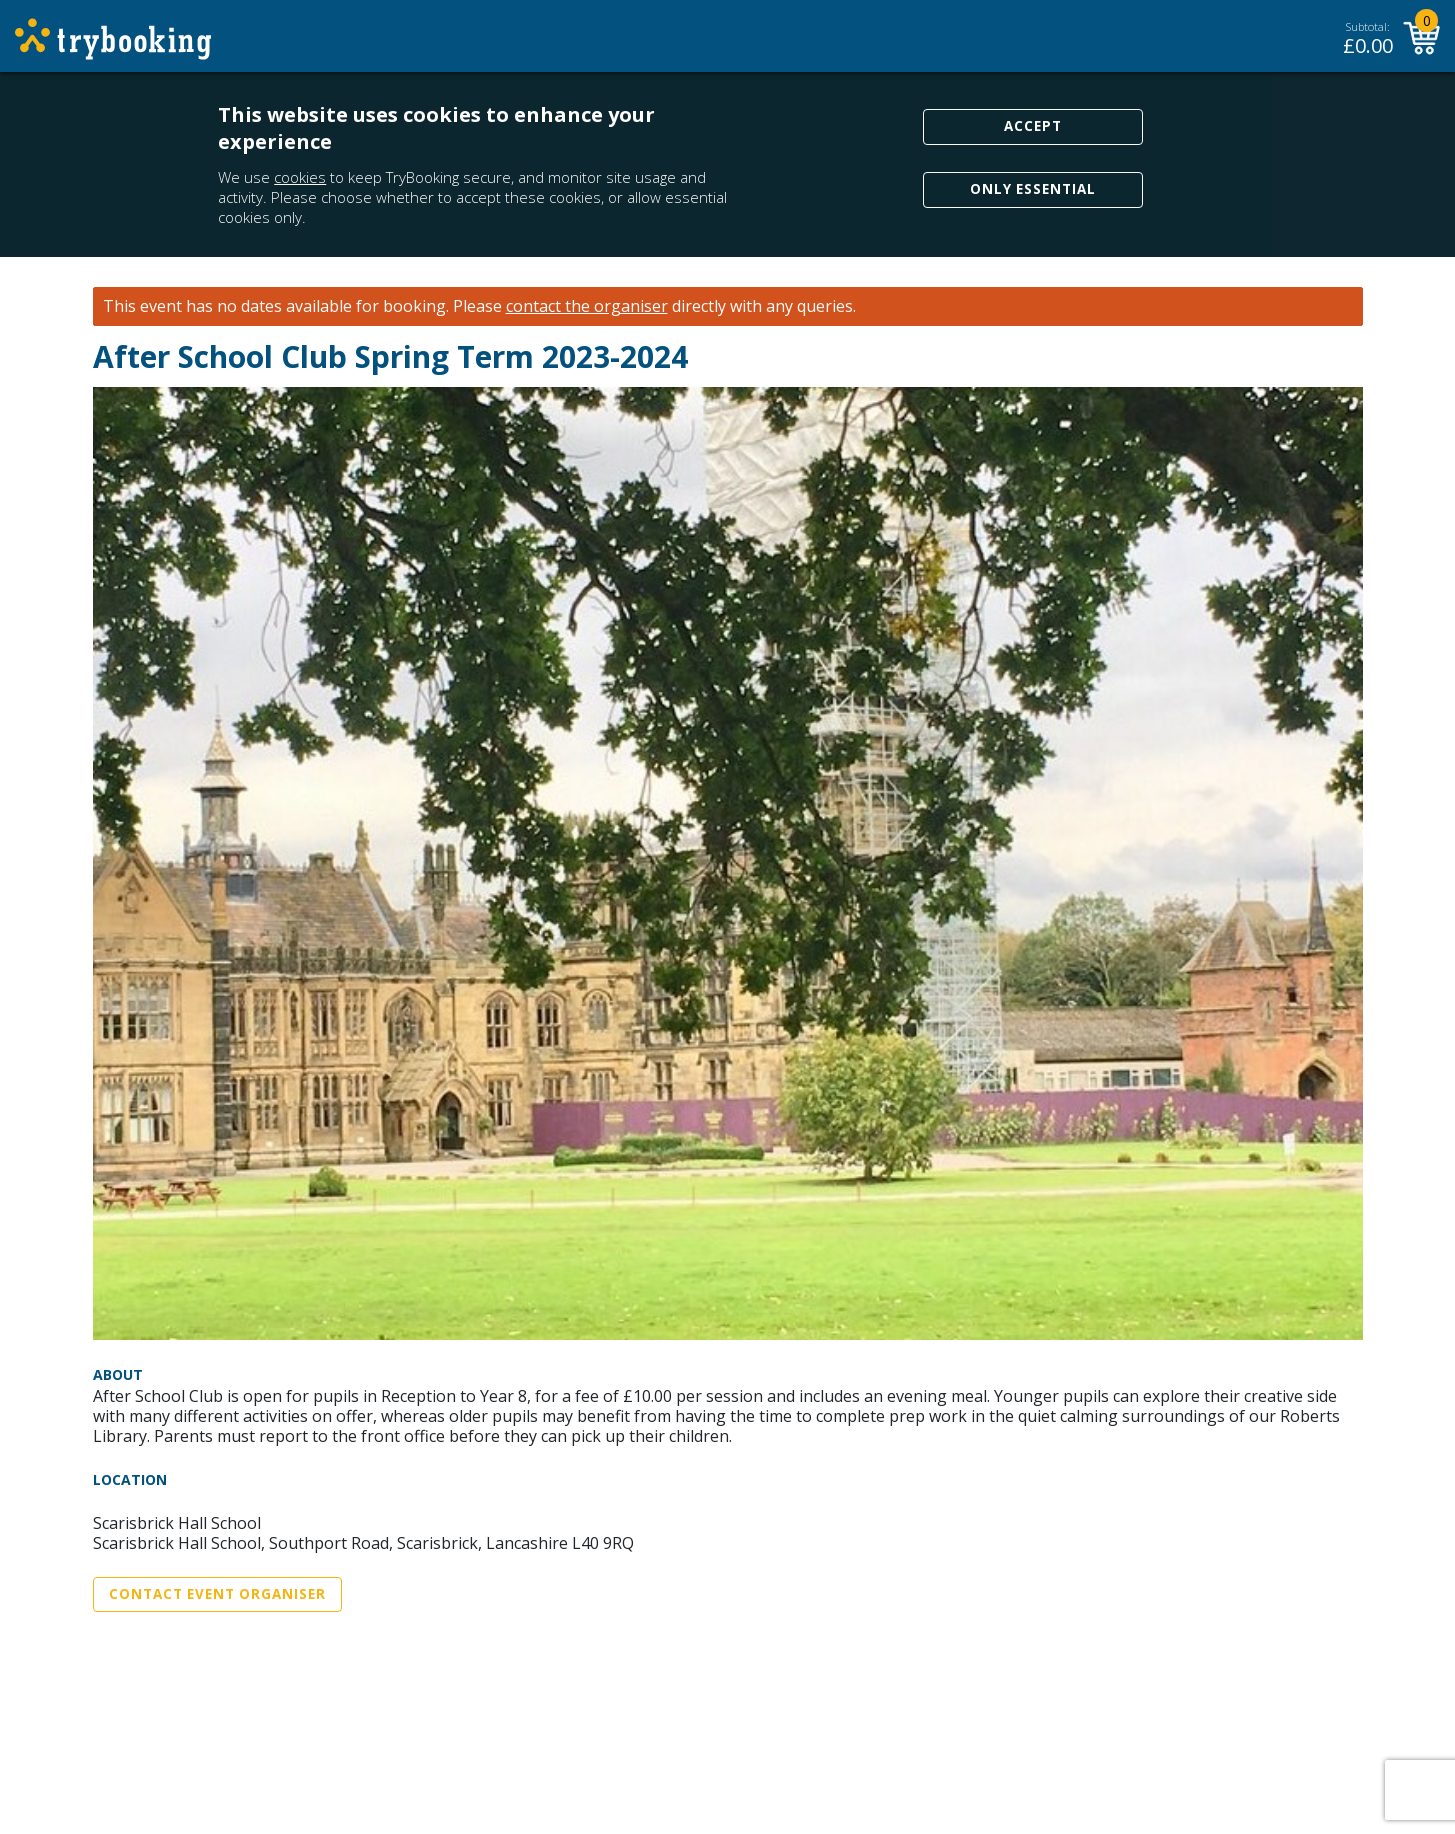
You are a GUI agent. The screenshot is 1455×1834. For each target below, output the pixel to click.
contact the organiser (587, 306)
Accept (1033, 126)
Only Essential (1033, 189)
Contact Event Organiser (217, 1594)
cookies (300, 177)
